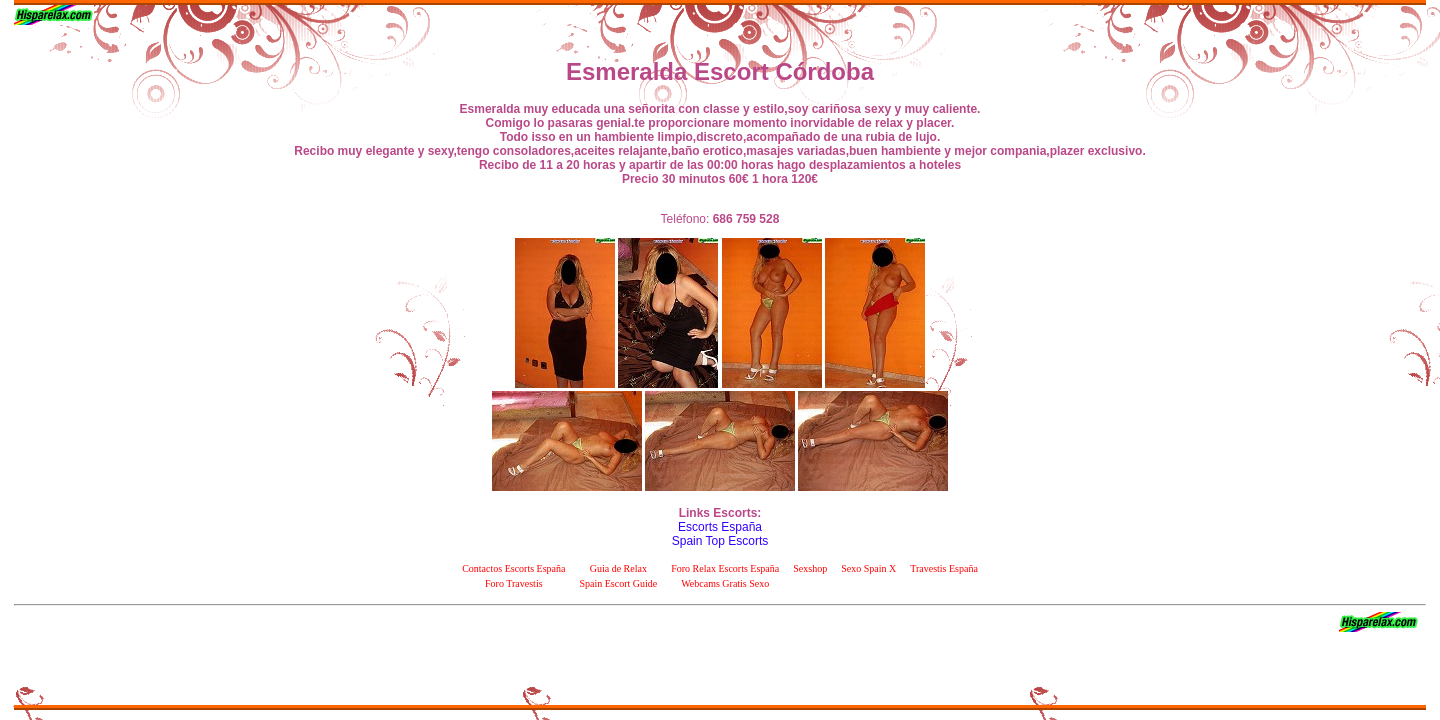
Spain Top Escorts (720, 541)
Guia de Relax (618, 568)
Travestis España (944, 568)
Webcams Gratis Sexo (725, 583)
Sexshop (810, 568)
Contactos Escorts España (513, 568)
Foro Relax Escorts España (725, 568)
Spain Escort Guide (618, 583)
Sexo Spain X (868, 568)
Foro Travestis (514, 583)
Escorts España (720, 527)
